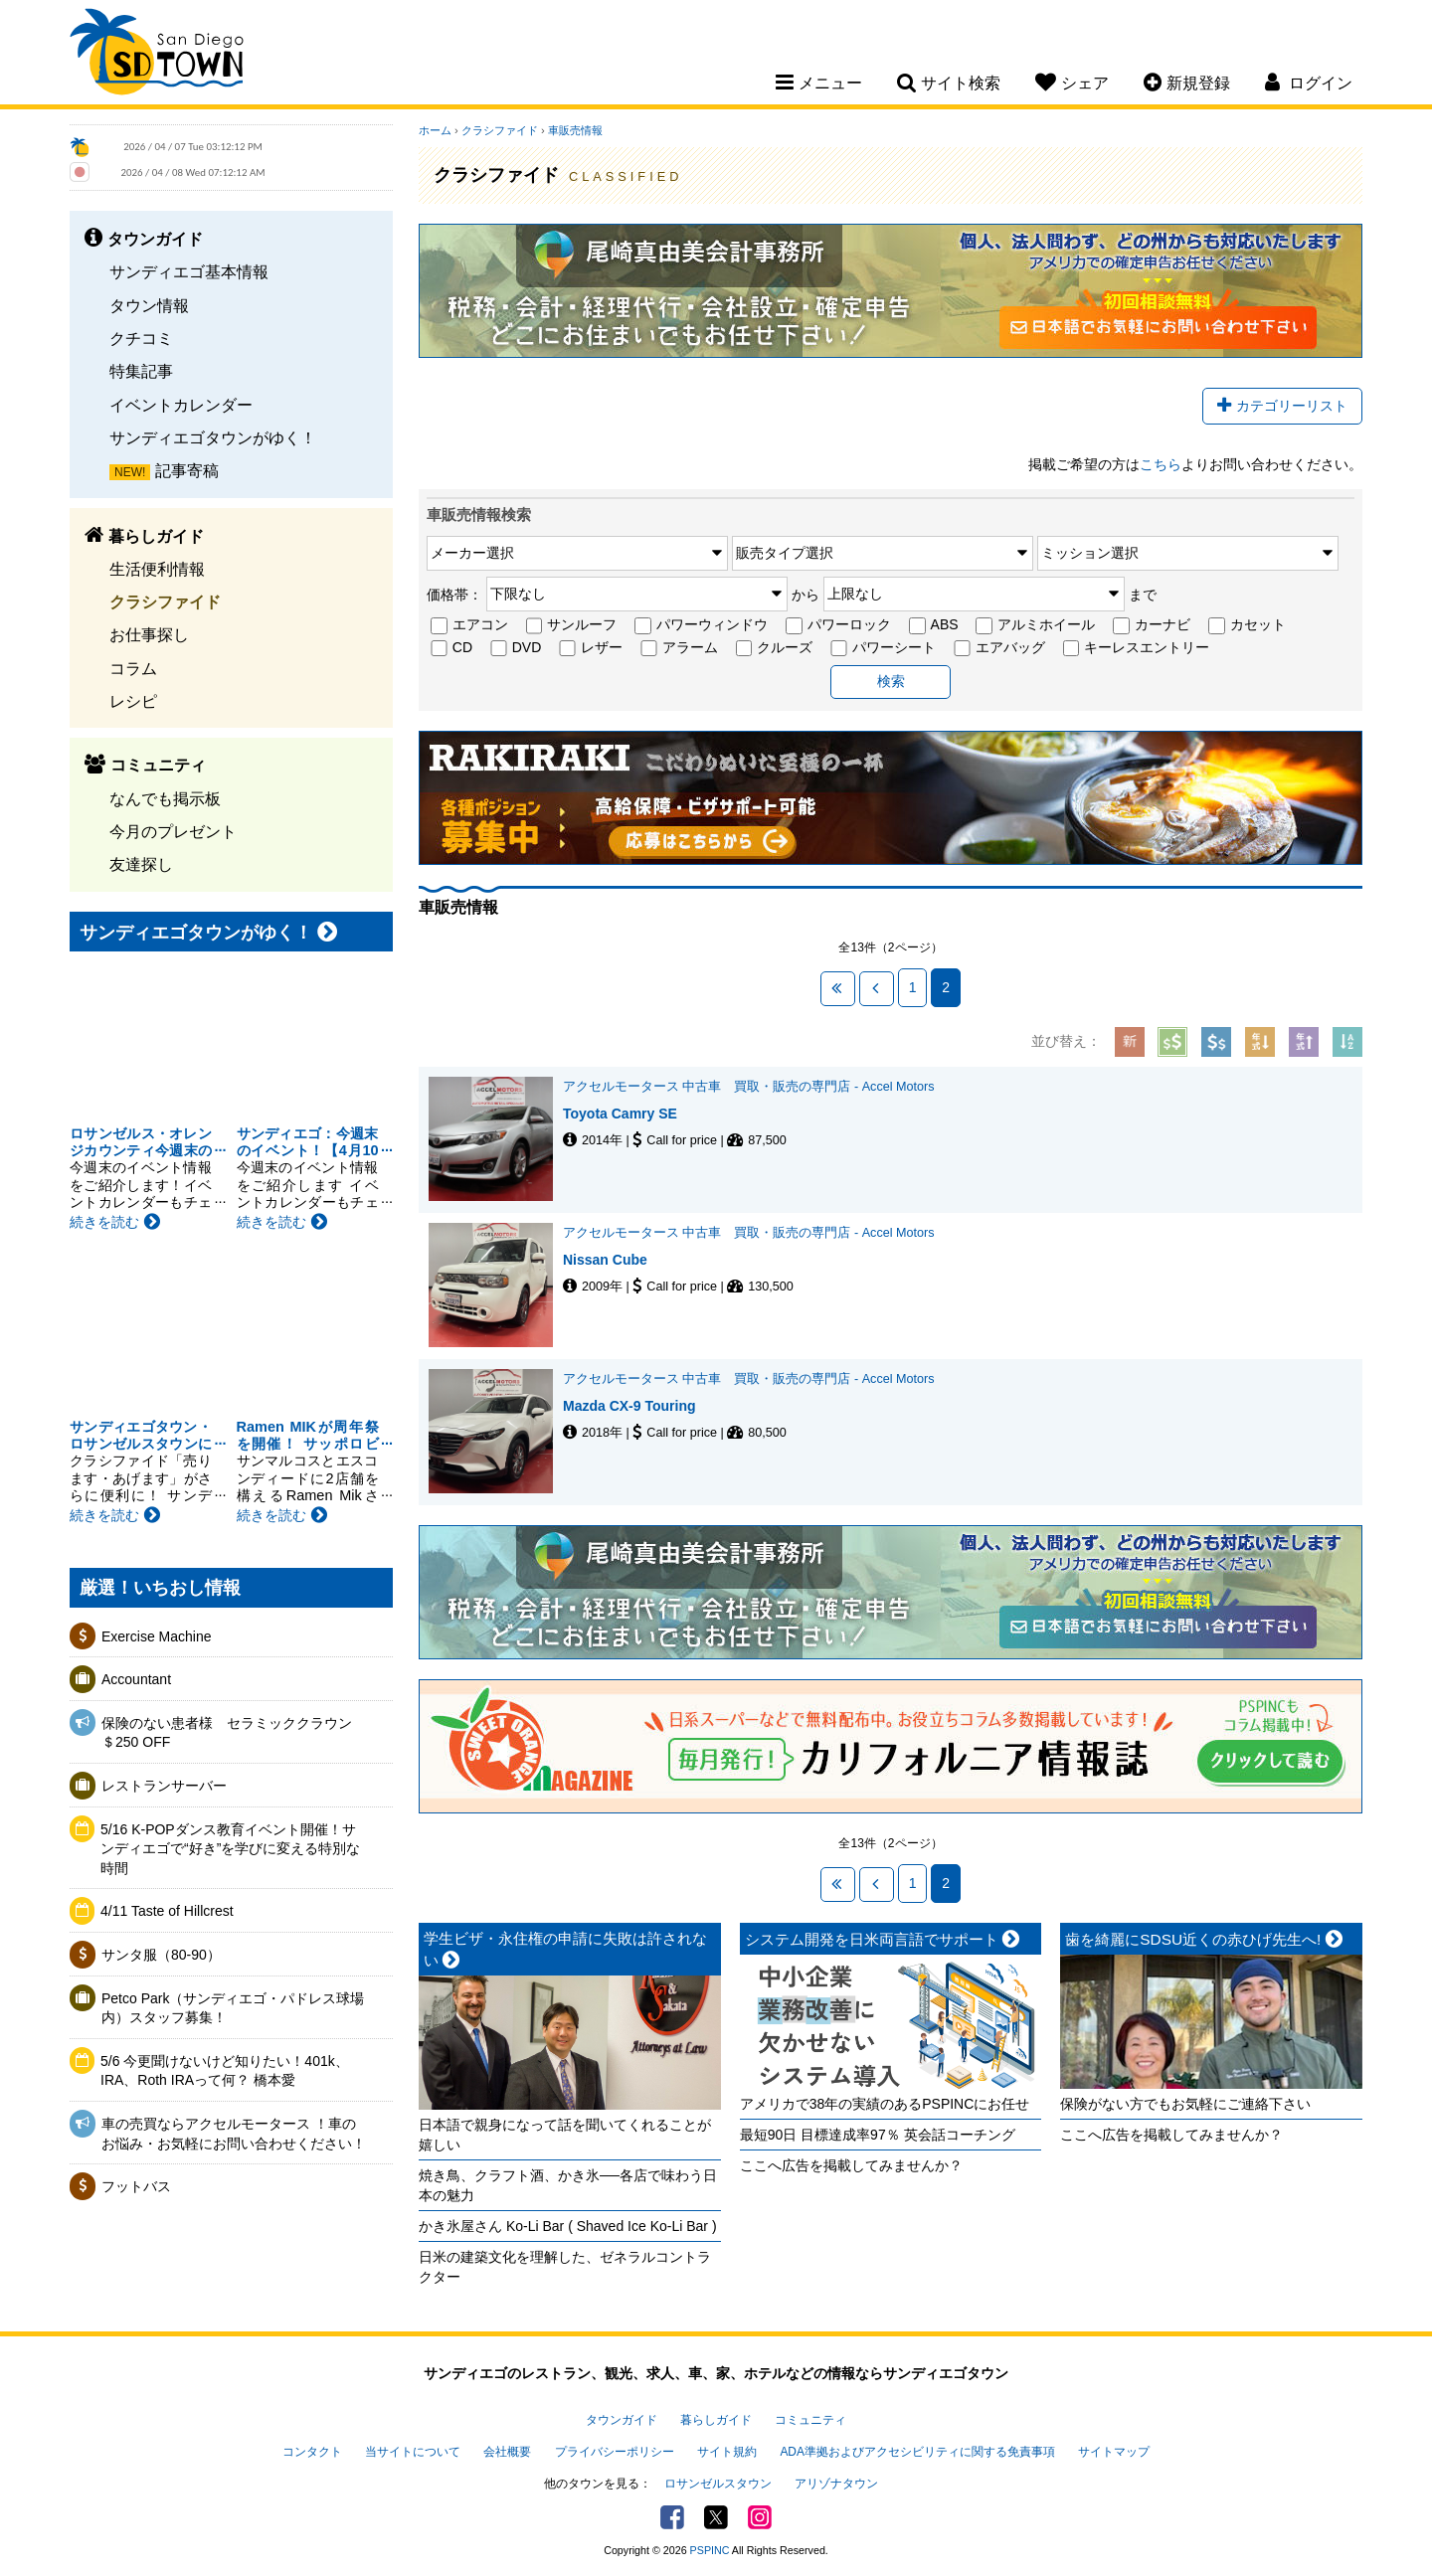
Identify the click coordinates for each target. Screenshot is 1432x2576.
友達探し (141, 864)
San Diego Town (157, 54)
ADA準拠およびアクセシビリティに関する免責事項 (917, 2452)
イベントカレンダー (181, 405)
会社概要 (507, 2452)
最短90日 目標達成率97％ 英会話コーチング (877, 2135)
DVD (515, 648)
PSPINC (710, 2550)
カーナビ (1151, 625)
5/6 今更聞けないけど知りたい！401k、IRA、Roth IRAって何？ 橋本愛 (224, 2071)
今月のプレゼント (173, 831)
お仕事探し (149, 634)
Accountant (136, 1679)
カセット (1247, 625)
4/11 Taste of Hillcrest (167, 1911)
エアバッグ (999, 648)
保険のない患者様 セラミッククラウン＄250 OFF (226, 1733)
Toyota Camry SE (620, 1113)
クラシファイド (165, 601)
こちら (1160, 464)
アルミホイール (1035, 625)
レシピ (133, 701)
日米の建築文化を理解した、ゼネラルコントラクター (565, 2267)
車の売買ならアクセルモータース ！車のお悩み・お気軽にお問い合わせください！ (233, 2133)
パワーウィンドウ (701, 625)
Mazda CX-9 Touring (629, 1406)
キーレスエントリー (1136, 648)
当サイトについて (412, 2452)
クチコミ (141, 338)
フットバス (136, 2186)
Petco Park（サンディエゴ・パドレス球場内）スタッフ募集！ (232, 2008)
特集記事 (141, 371)
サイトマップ (1114, 2452)
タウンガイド (621, 2420)
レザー (591, 648)
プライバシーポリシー (614, 2452)
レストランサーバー (164, 1786)
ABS (934, 625)
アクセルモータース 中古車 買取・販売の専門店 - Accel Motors (748, 1087)
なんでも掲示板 (165, 798)
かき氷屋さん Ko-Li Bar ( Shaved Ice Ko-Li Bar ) (568, 2226)
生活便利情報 (157, 569)
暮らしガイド (716, 2420)
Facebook (672, 2517)
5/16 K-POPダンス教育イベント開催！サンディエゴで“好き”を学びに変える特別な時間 (230, 1848)
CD (451, 648)
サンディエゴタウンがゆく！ (212, 437)
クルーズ (774, 648)
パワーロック (838, 625)
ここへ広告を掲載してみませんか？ (851, 2165)
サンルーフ (572, 625)
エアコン (469, 625)
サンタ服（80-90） (161, 1955)
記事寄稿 (187, 470)
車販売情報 (575, 130)
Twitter (716, 2517)
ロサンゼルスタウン (718, 2483)
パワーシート (883, 648)
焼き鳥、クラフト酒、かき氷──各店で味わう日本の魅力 (568, 2185)
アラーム (679, 648)
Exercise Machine (156, 1636)
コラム (133, 668)
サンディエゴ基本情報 (188, 271)
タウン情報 (149, 305)
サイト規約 (727, 2452)
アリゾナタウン (836, 2483)
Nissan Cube (605, 1260)
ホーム (435, 130)
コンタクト (312, 2452)
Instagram (760, 2517)
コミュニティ (810, 2420)
